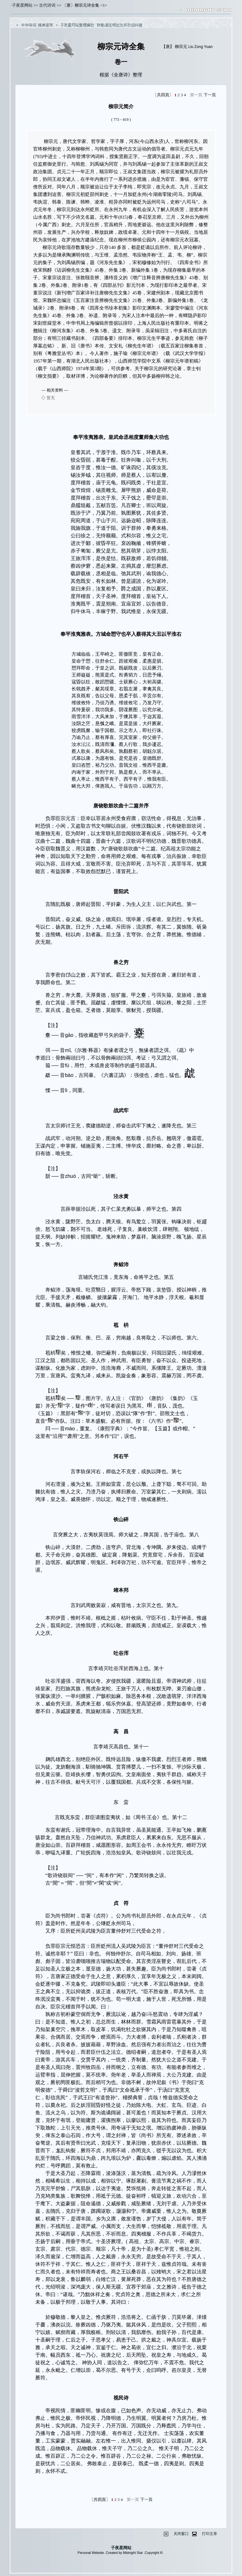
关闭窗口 (181, 2534)
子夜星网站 (22, 5)
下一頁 (210, 94)
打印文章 (209, 2534)
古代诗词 (47, 5)
